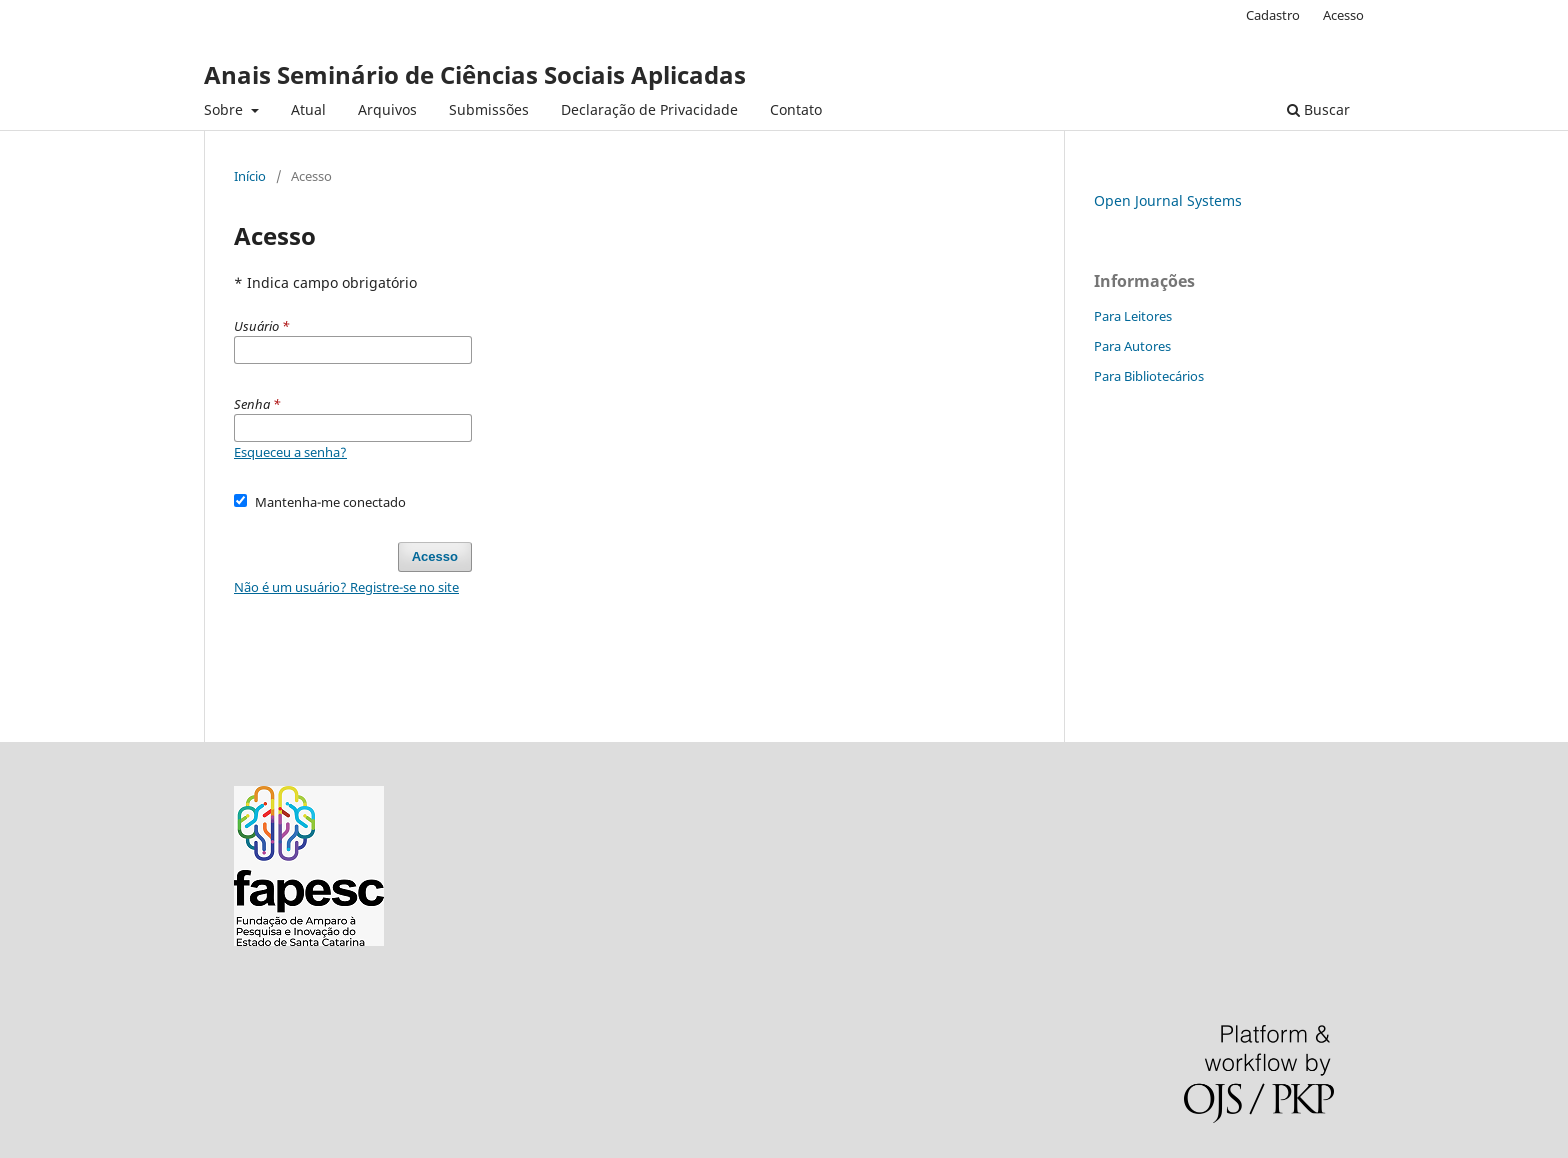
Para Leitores (1133, 316)
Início (250, 176)
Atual (308, 109)
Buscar (1318, 109)
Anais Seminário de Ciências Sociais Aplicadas (475, 74)
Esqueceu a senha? (290, 452)
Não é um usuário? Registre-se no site (346, 587)
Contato (796, 109)
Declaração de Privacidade (649, 109)
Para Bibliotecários (1149, 376)
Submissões (489, 109)
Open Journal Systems (1168, 200)
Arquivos (387, 109)
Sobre (225, 109)
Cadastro (1273, 15)
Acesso (1343, 15)
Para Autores (1132, 346)
